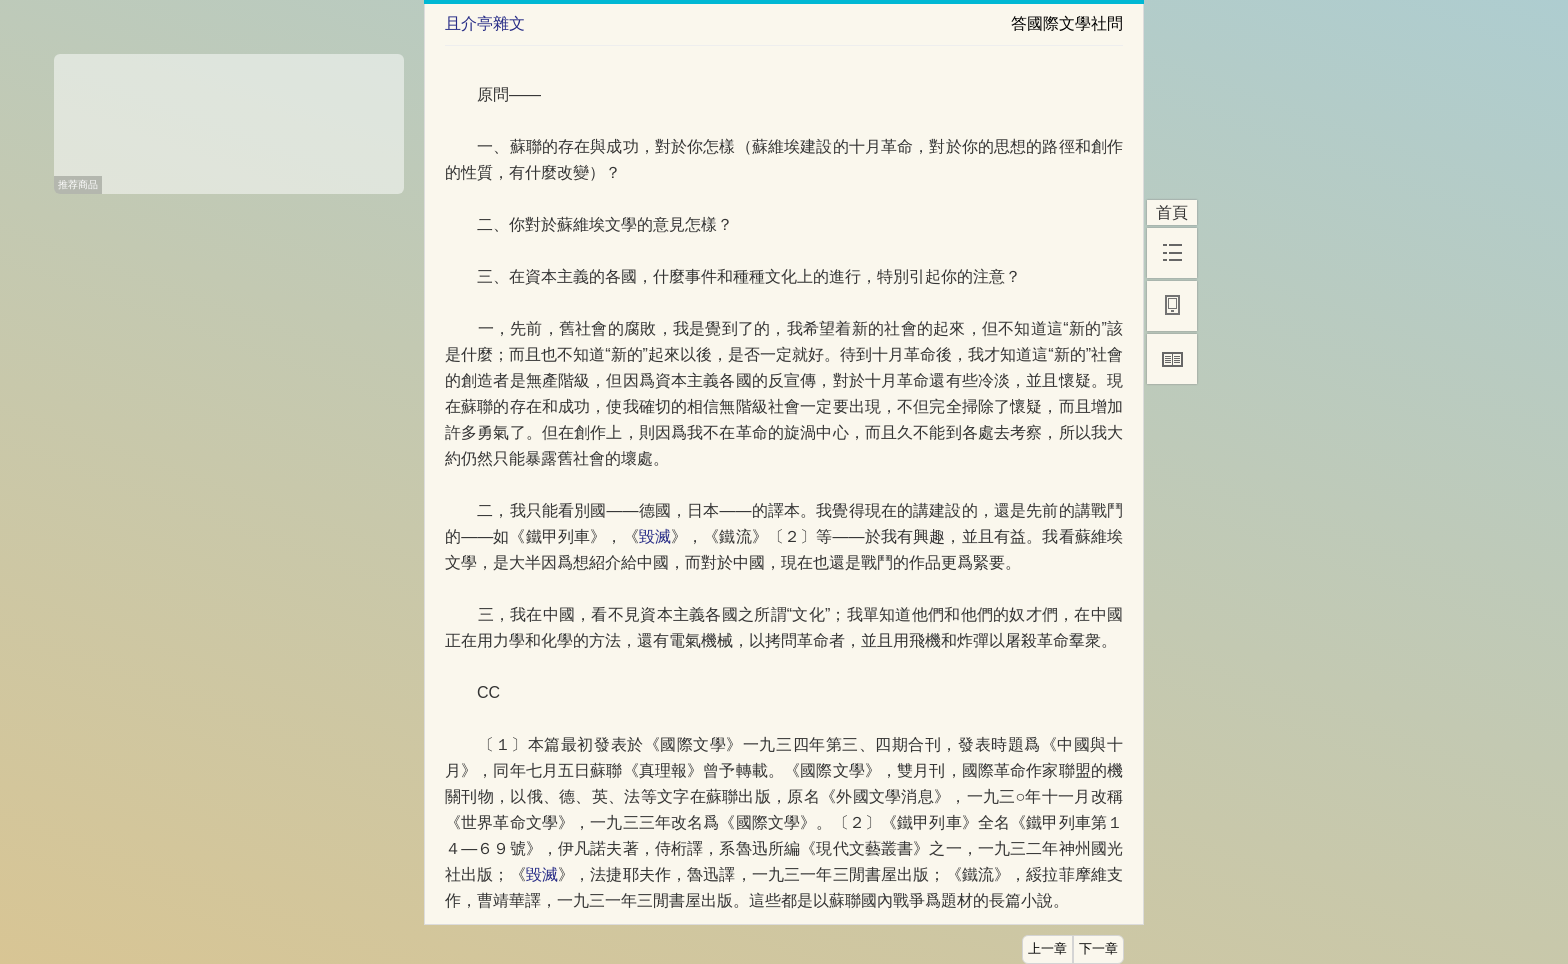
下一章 (1098, 949)
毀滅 (655, 536)
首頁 (1172, 212)
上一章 (1047, 949)
